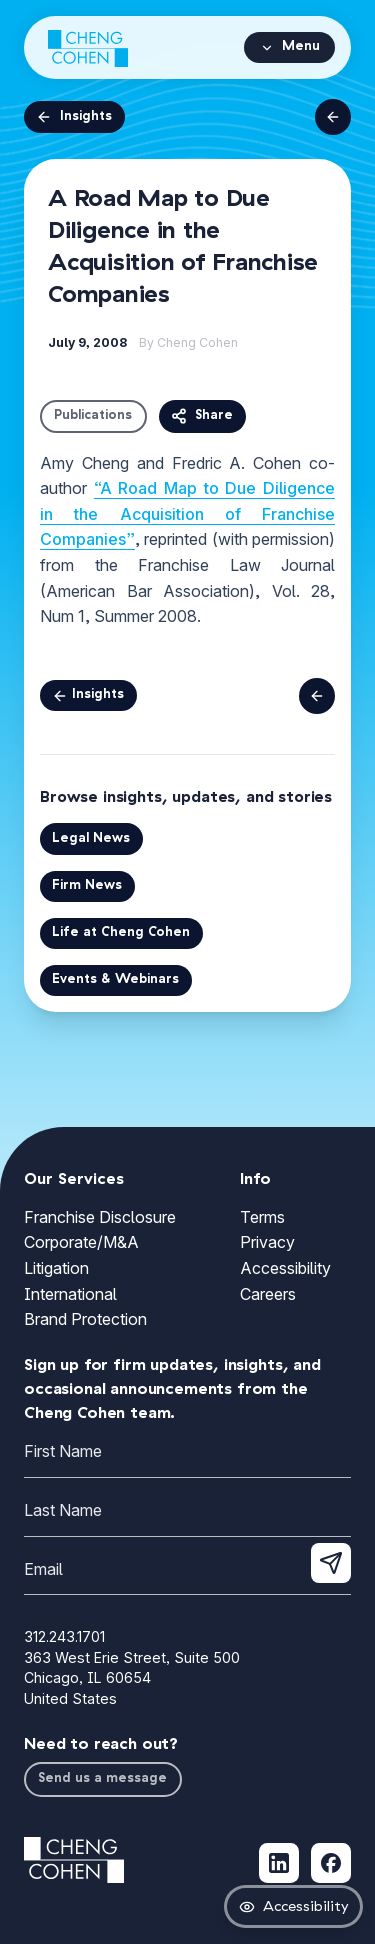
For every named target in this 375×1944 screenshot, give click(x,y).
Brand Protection (85, 1319)
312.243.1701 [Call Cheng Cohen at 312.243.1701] (64, 1636)
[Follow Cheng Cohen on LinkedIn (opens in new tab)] (279, 1863)
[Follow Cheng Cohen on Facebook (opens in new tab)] (331, 1863)
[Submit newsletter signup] (331, 1563)
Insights (74, 117)
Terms (262, 1217)
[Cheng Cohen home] (88, 47)
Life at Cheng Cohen (121, 932)
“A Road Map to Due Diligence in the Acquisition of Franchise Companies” (187, 513)
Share (202, 416)
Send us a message (102, 1778)
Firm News (87, 885)
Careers (268, 1294)
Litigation (56, 1268)
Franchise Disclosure (100, 1217)
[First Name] (187, 1455)
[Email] (187, 1573)
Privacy (267, 1242)
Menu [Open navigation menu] (290, 47)
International (70, 1294)
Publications (93, 415)
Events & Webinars (115, 979)
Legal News (91, 838)
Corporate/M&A (81, 1242)
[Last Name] (187, 1514)
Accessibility (285, 1268)
